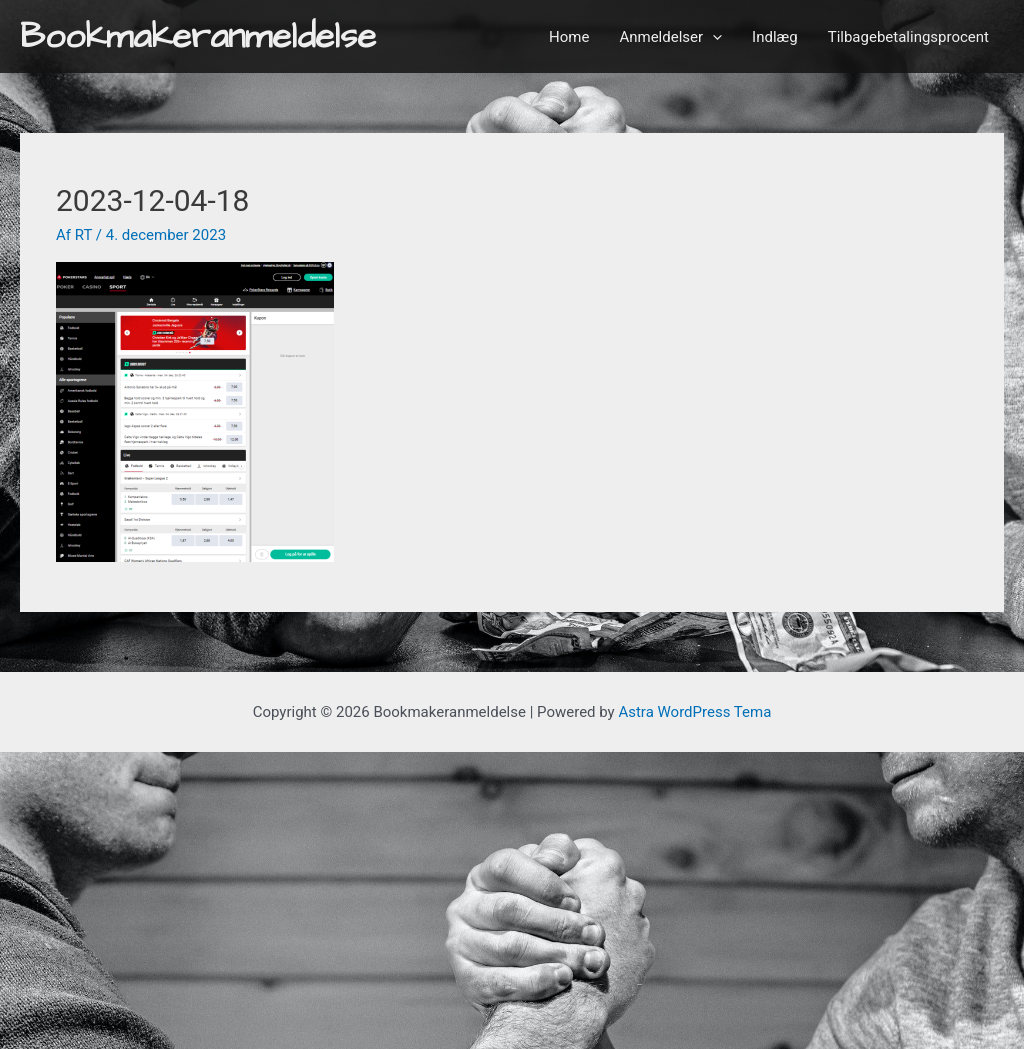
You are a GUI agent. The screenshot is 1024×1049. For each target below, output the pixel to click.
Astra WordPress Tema (694, 712)
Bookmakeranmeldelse (198, 36)
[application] (712, 37)
